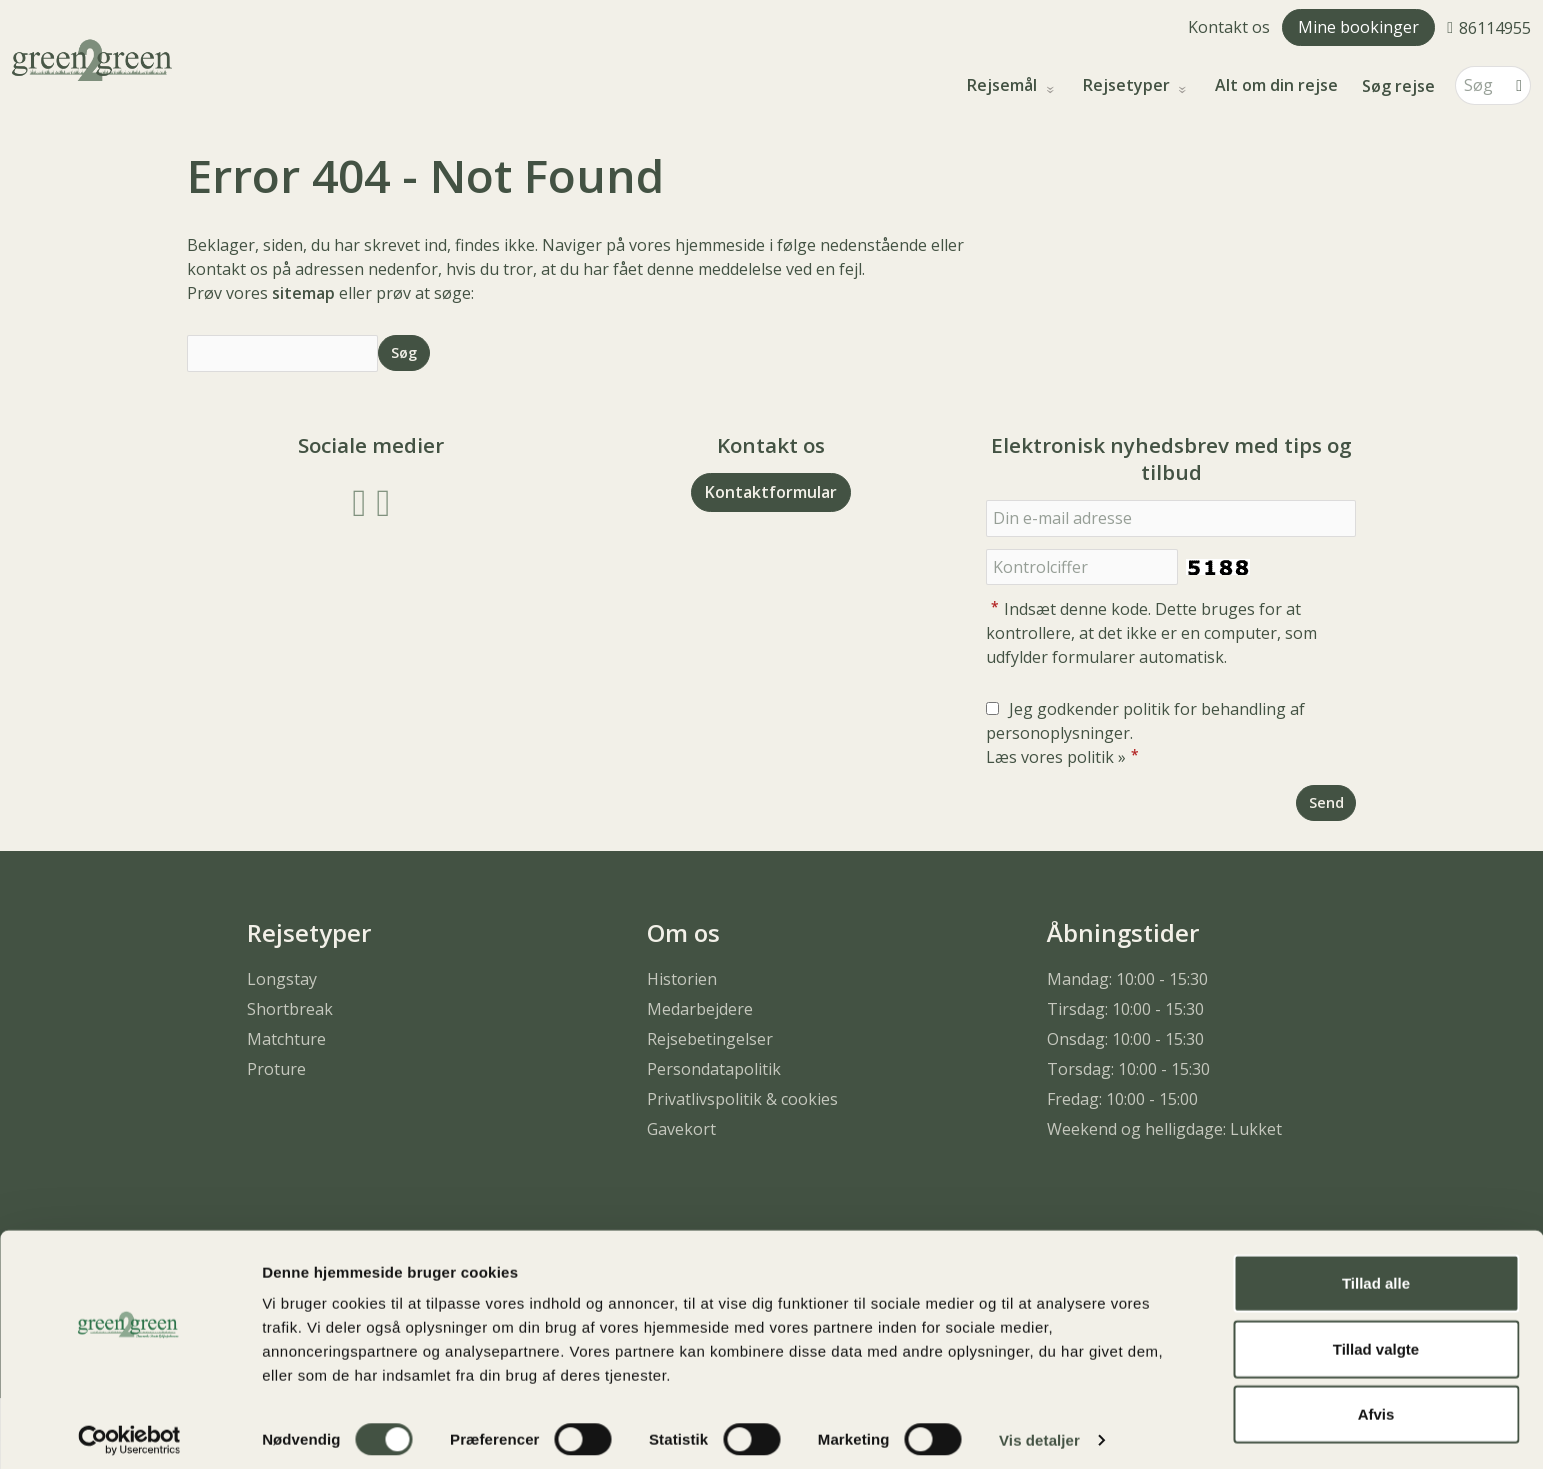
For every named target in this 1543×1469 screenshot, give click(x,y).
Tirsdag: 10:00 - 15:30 (1125, 1009)
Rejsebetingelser (710, 1039)
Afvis (1376, 1403)
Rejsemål (1004, 85)
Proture (276, 1069)
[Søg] (1479, 85)
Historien (682, 979)
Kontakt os (1229, 27)
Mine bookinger (1358, 27)
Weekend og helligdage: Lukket (1164, 1129)
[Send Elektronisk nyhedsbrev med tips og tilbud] (1326, 802)
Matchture (286, 1039)
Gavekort (681, 1129)
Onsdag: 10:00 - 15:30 (1125, 1039)
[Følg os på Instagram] (383, 500)
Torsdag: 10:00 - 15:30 (1128, 1069)
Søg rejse (1398, 86)
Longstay (282, 979)
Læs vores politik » (1056, 757)
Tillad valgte (1376, 1338)
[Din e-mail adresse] (1171, 518)
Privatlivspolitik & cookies (742, 1099)
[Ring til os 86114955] (1489, 27)
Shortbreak (290, 1009)
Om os (683, 932)
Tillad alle (1376, 1272)
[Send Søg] (403, 352)
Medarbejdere (700, 1009)
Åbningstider (1123, 932)
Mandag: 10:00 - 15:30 (1127, 979)
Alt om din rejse (1276, 85)
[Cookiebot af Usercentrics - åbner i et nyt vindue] (129, 1430)
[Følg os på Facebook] (360, 500)
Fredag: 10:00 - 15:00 (1122, 1099)
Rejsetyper (1128, 85)
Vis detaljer (1039, 1429)
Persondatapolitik (714, 1069)
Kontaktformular (771, 492)
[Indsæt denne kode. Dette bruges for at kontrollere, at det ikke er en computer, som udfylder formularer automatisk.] (1082, 567)
